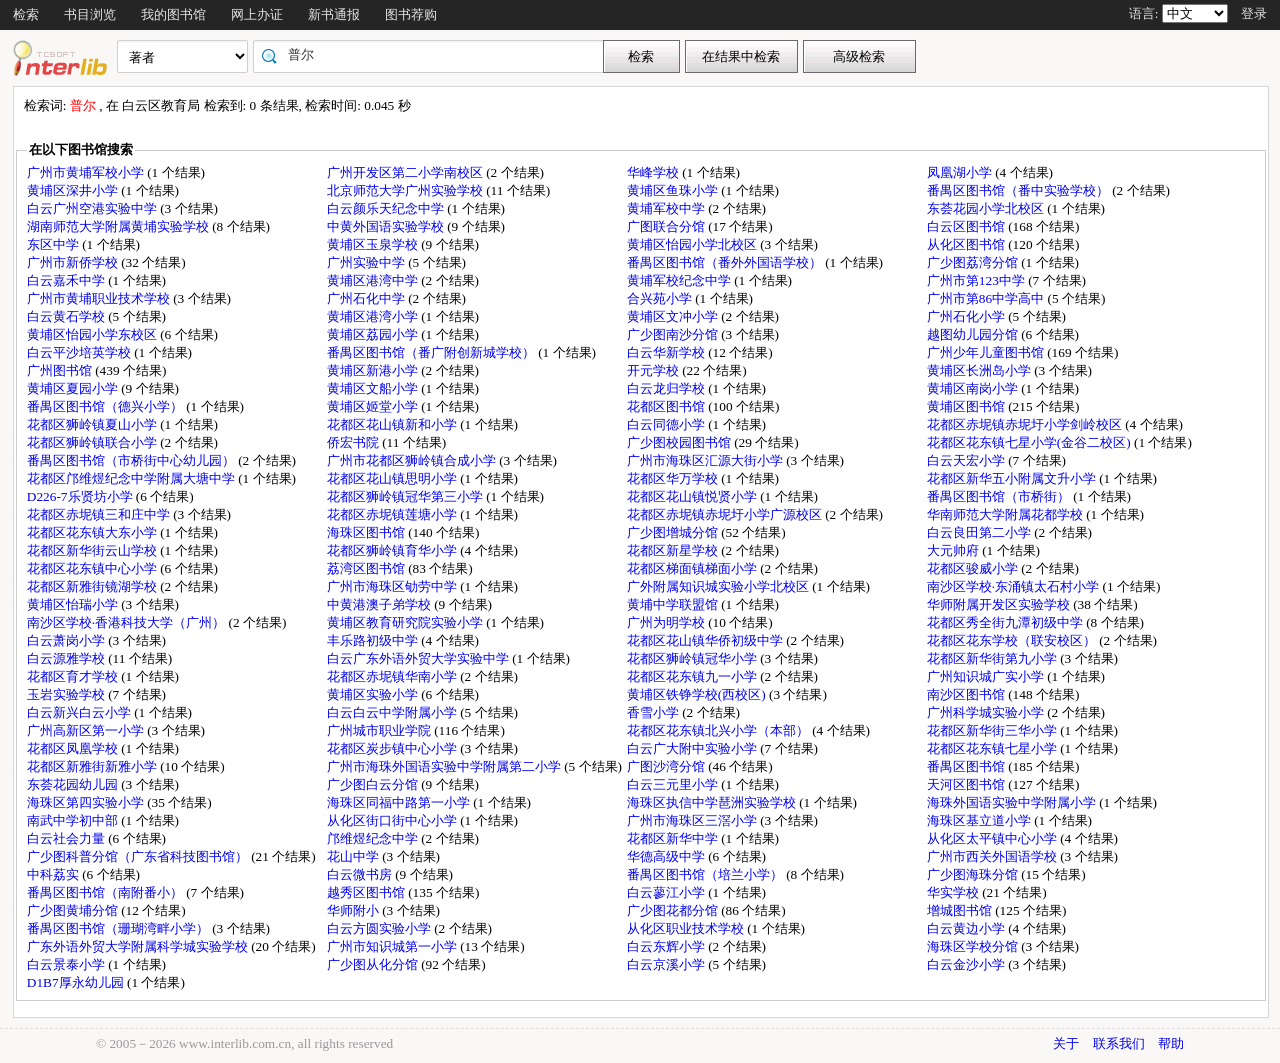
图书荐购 (411, 14)
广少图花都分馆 (674, 910)
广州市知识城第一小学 (393, 946)
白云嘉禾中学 (67, 280)
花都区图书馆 (667, 406)
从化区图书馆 (967, 244)
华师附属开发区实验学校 (1000, 604)
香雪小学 (654, 712)
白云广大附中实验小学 (693, 748)
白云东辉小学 (667, 946)
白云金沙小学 (967, 964)
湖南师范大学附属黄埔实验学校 (119, 226)
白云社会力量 (67, 838)
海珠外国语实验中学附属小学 (1013, 802)
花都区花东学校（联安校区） (1013, 640)
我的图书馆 (173, 14)
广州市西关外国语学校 (993, 856)
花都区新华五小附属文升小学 (1013, 478)
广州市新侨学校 (74, 262)
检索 (26, 14)
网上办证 (257, 14)
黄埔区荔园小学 (374, 334)
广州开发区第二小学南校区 (406, 172)
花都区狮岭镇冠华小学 (693, 658)
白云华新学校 (667, 352)
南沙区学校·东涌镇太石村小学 (1015, 586)
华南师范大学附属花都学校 (1006, 514)
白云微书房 (361, 874)
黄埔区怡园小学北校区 (693, 244)
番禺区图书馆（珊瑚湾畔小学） (119, 928)
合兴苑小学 (661, 298)
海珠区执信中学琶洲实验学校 (713, 802)
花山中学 (354, 856)
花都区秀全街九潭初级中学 (1006, 622)
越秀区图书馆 (367, 892)
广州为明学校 (667, 622)
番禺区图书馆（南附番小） (106, 892)
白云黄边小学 (967, 928)
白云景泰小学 (67, 964)
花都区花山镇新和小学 (393, 424)
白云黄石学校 (67, 316)
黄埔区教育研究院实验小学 (406, 622)
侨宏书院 (354, 442)
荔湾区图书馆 (367, 568)
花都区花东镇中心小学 (93, 568)
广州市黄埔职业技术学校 (100, 298)
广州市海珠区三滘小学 (693, 820)
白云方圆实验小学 (380, 928)
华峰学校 (654, 172)
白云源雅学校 (67, 658)
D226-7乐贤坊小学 (81, 496)
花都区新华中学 (674, 838)
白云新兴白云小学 (80, 712)
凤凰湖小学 (961, 172)
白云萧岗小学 (67, 640)
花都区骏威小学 (974, 568)
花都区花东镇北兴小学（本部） (719, 730)
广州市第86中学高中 (987, 298)
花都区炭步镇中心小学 (393, 748)
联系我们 (1119, 1043)
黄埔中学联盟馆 (674, 604)
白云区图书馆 (967, 226)
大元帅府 (954, 550)
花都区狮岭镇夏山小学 (93, 424)
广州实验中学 (367, 262)
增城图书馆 (961, 910)
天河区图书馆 (967, 784)
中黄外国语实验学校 (387, 226)
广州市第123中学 (977, 280)
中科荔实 (54, 874)
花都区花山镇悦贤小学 (693, 496)
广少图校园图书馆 (680, 442)
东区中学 (54, 244)
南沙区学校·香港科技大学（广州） (128, 622)
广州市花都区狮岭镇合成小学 (413, 460)
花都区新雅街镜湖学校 (93, 586)
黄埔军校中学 (667, 208)
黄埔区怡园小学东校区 (93, 334)
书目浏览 (90, 14)
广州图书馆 (61, 370)
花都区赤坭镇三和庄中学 (100, 514)
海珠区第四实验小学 (87, 802)
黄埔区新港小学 (374, 370)
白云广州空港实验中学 (93, 208)
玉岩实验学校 (67, 694)
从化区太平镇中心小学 (993, 838)
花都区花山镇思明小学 (393, 478)
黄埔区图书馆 (967, 406)
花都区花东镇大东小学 (93, 532)
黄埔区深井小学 (74, 190)
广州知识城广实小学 (987, 676)
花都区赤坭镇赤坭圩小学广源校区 (726, 514)
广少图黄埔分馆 (74, 910)
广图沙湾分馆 (667, 766)
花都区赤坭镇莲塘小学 (393, 514)
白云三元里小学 (674, 784)
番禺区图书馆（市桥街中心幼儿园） (132, 460)
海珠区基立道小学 (980, 820)
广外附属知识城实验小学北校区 (719, 586)
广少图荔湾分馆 (974, 262)
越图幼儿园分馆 (974, 334)
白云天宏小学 (967, 460)
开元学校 (654, 370)
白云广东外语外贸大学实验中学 (419, 658)
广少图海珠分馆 (974, 874)
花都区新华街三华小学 (993, 730)
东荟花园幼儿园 (74, 784)
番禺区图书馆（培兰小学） (706, 874)
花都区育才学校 (74, 676)
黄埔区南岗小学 (974, 388)
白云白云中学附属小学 (393, 712)
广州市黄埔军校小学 (87, 172)
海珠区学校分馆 (974, 946)
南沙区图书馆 (967, 694)
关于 (1066, 1043)
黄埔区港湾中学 (374, 280)
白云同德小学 (667, 424)
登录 (1254, 13)
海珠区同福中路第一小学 (400, 802)
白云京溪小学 (667, 964)
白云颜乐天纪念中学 (387, 208)
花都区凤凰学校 (74, 748)
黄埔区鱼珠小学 (674, 190)
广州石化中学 (367, 298)
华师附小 (354, 910)
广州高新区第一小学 (87, 730)
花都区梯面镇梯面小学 (693, 568)
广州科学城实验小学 (987, 712)
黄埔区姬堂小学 (374, 406)
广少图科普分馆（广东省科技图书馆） (139, 856)
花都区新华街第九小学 (993, 658)
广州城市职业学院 (380, 730)
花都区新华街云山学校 (93, 550)
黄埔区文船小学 (374, 388)
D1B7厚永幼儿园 (77, 982)
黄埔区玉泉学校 (374, 244)
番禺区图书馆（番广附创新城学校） (432, 352)
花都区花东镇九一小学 (693, 676)
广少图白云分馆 (374, 784)
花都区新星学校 (674, 550)
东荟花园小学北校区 (987, 208)
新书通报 (334, 14)
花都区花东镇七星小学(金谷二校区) (1030, 442)
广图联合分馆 (667, 226)
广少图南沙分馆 (674, 334)
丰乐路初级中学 (374, 640)
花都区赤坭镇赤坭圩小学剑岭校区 (1026, 424)
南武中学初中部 (74, 820)
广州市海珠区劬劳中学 (393, 586)
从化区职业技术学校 (687, 928)
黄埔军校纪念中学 (680, 280)
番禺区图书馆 (967, 766)
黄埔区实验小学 (374, 694)
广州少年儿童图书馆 (987, 352)
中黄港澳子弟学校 (380, 604)
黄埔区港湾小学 (374, 316)
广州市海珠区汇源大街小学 (706, 460)
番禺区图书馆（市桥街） (1000, 496)
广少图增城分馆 (674, 532)
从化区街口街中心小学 (393, 820)
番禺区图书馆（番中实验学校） (1019, 190)
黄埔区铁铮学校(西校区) (698, 694)
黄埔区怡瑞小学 (74, 604)
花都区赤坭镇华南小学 (393, 676)
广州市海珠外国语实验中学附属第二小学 (445, 766)
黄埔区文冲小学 (674, 316)
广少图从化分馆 (374, 964)
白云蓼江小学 (667, 892)
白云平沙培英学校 (80, 352)
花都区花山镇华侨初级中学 (706, 640)
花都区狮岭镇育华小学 (393, 550)
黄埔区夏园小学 (74, 388)
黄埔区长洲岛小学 (980, 370)
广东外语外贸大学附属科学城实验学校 (139, 946)
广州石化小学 (967, 316)
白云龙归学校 (667, 388)
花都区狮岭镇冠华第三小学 (406, 496)
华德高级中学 (667, 856)
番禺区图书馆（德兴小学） (106, 406)
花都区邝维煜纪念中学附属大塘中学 (132, 478)
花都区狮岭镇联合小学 (93, 442)
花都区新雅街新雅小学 (93, 766)
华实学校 (954, 892)
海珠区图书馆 (367, 532)
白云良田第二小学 (980, 532)
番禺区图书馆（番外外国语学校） (726, 262)
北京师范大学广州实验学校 (406, 190)
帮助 (1171, 1043)
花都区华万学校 (674, 478)
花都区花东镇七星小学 (993, 748)
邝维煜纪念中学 (374, 838)
